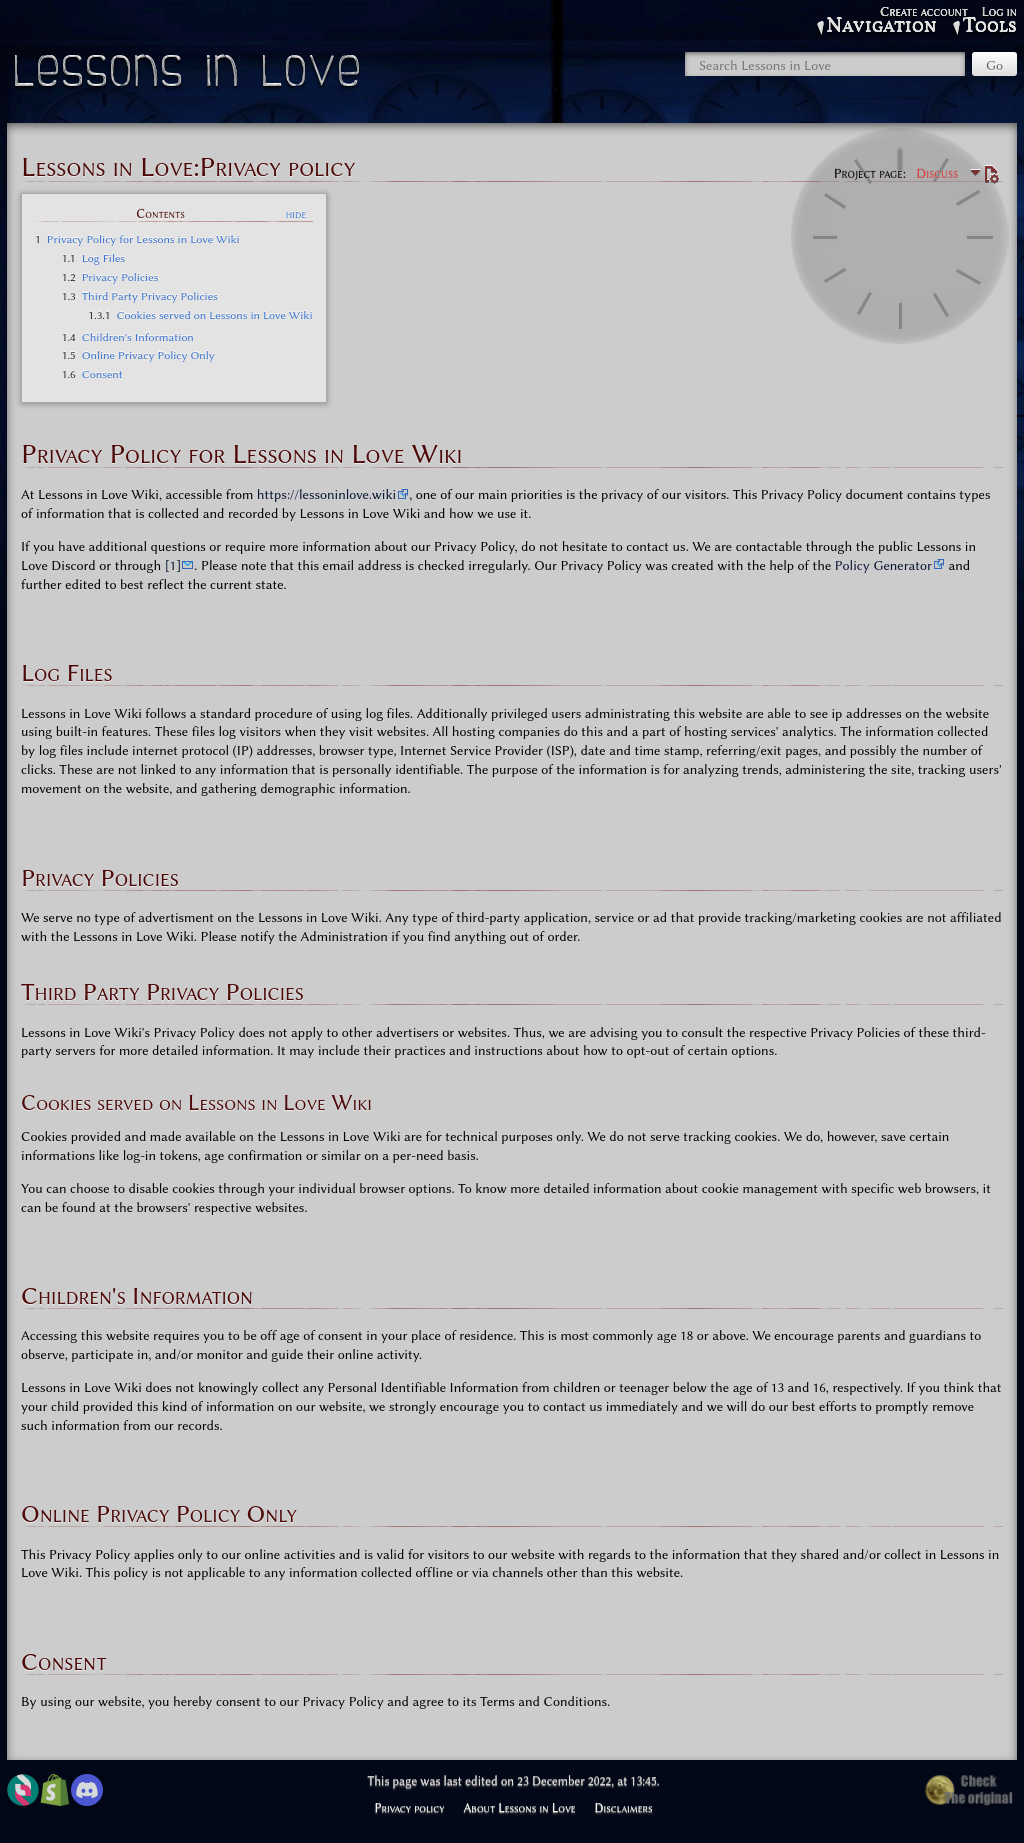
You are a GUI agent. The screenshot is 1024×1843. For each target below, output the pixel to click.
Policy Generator (883, 565)
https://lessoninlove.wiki (326, 494)
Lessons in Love (189, 75)
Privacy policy (409, 1808)
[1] (173, 565)
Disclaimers (624, 1808)
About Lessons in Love (519, 1808)
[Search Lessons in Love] (825, 64)
